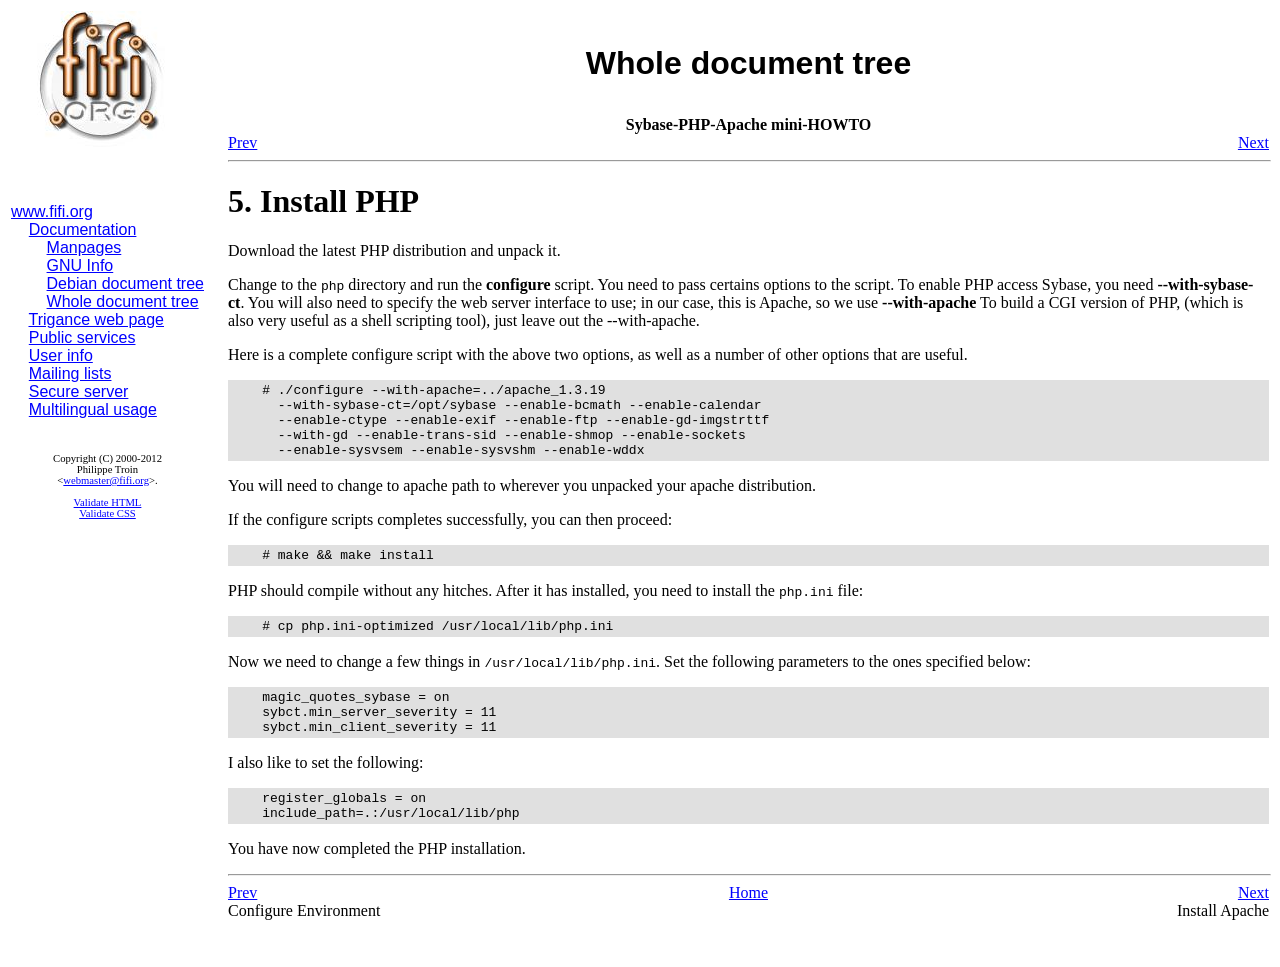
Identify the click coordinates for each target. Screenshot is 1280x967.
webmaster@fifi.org (106, 480)
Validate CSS (107, 513)
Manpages (84, 247)
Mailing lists (70, 373)
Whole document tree (123, 301)
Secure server (79, 391)
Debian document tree (125, 283)
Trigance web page (97, 319)
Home (748, 928)
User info (61, 355)
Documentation (83, 229)
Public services (82, 337)
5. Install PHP (323, 201)
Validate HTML (108, 502)
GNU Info (80, 265)
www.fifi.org (52, 211)
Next (1253, 142)
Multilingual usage (93, 409)
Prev (242, 142)
